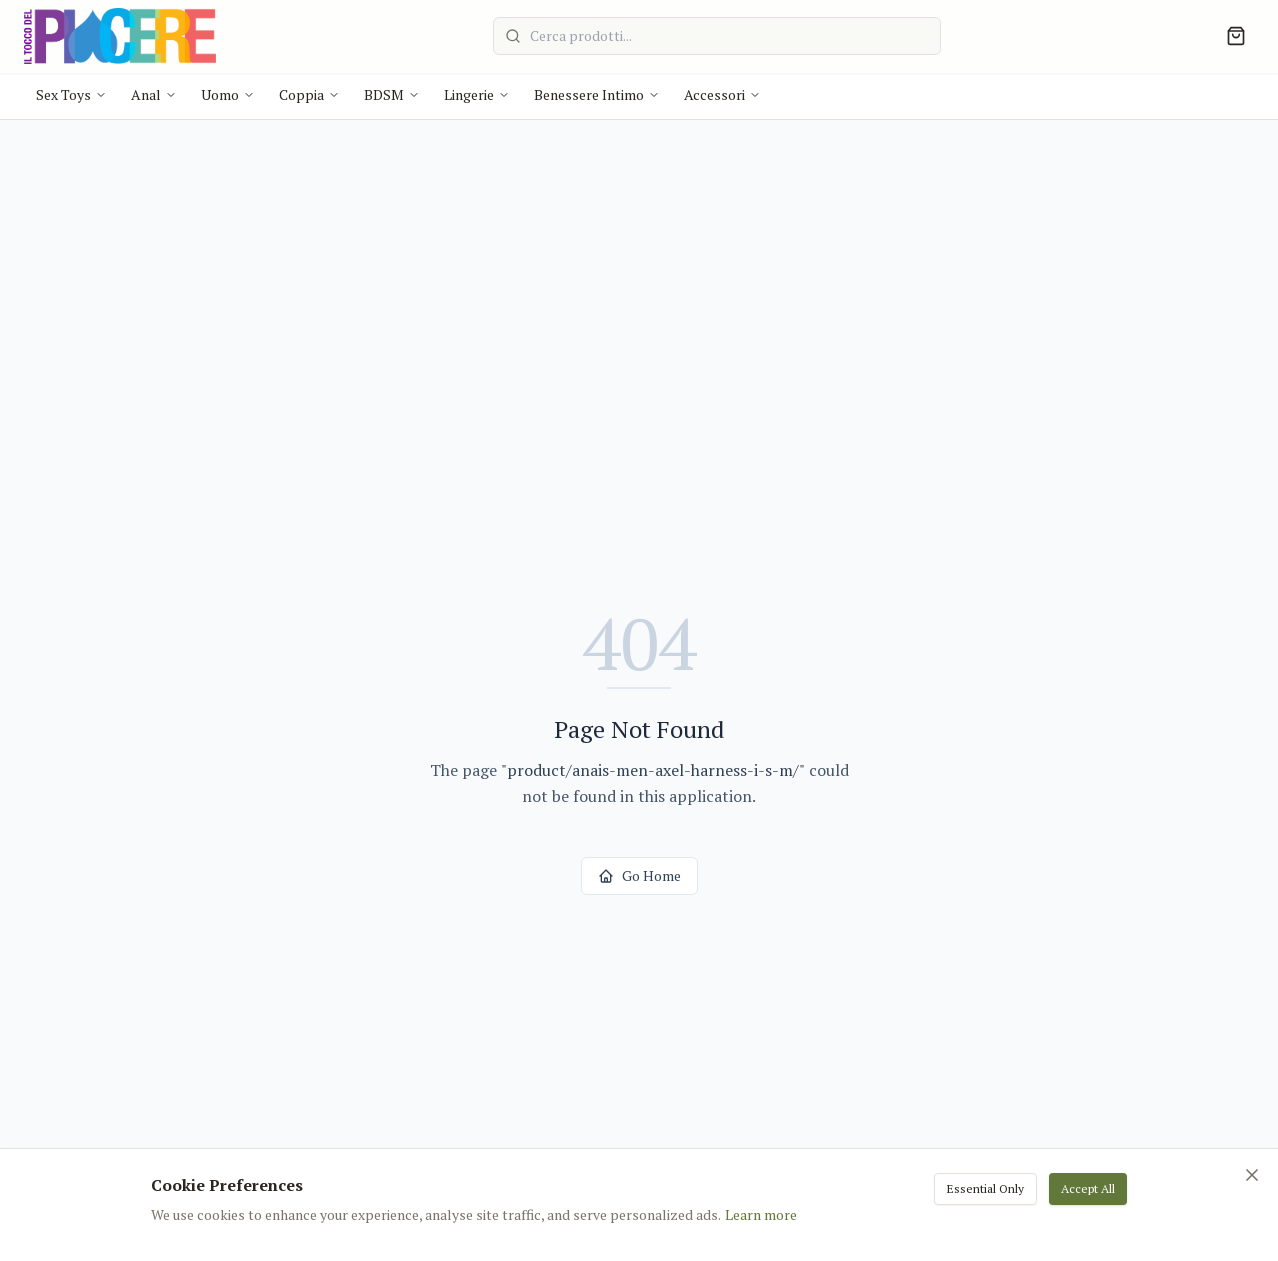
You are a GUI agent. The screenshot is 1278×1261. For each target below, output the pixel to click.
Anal (154, 94)
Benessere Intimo (597, 94)
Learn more (761, 1214)
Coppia (309, 94)
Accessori (722, 94)
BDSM (392, 94)
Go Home (639, 875)
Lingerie (477, 94)
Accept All (1088, 1188)
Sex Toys (71, 94)
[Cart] (1236, 36)
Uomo (228, 94)
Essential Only (985, 1188)
